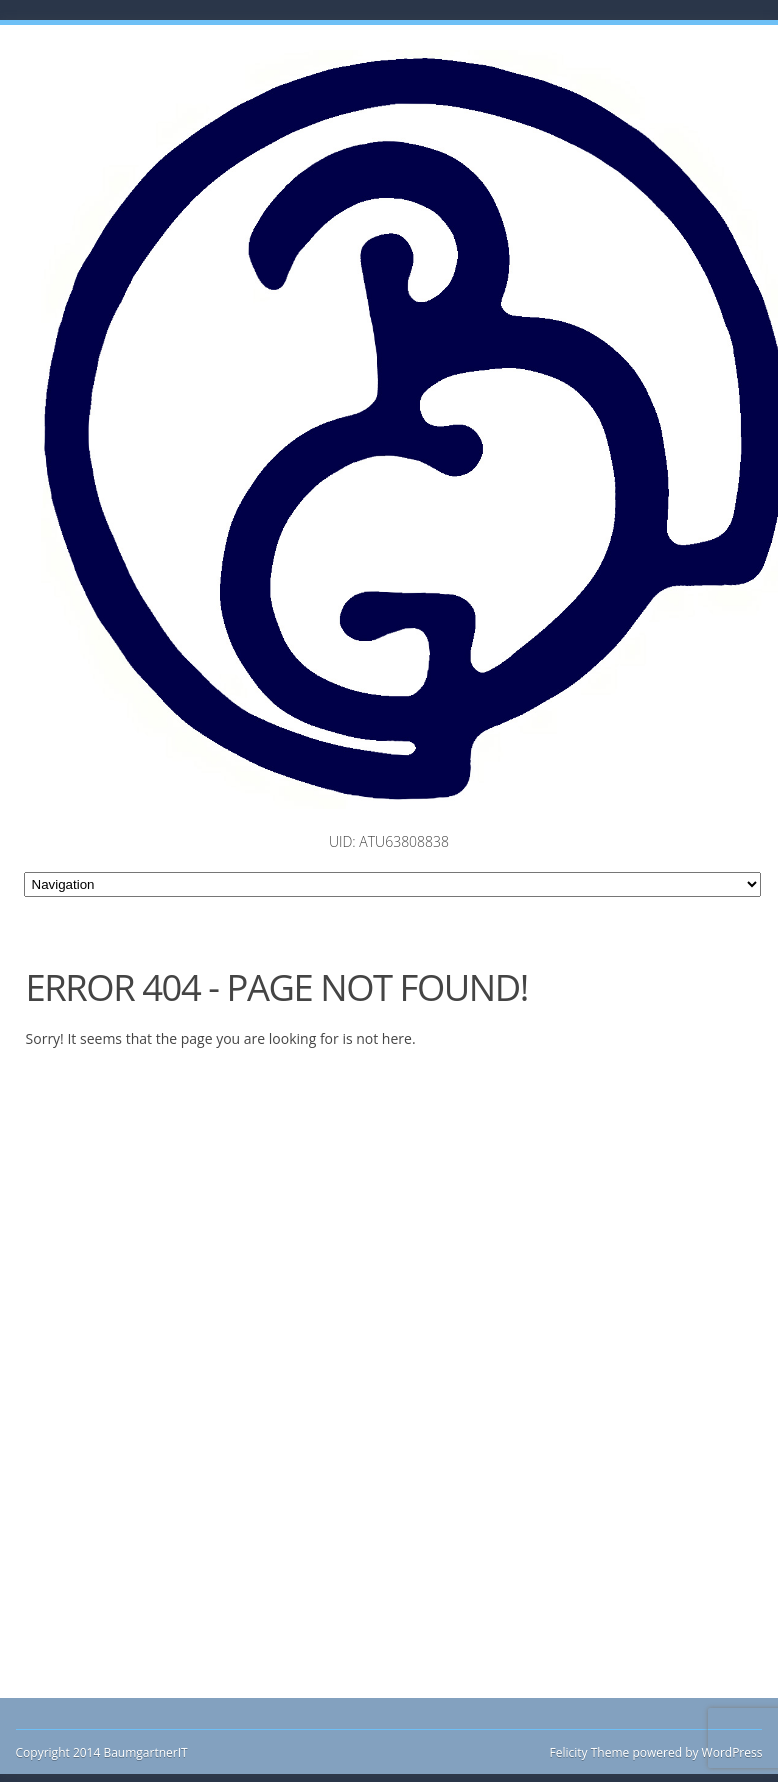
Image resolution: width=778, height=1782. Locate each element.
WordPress (730, 1752)
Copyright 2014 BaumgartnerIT (102, 1752)
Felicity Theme (590, 1752)
